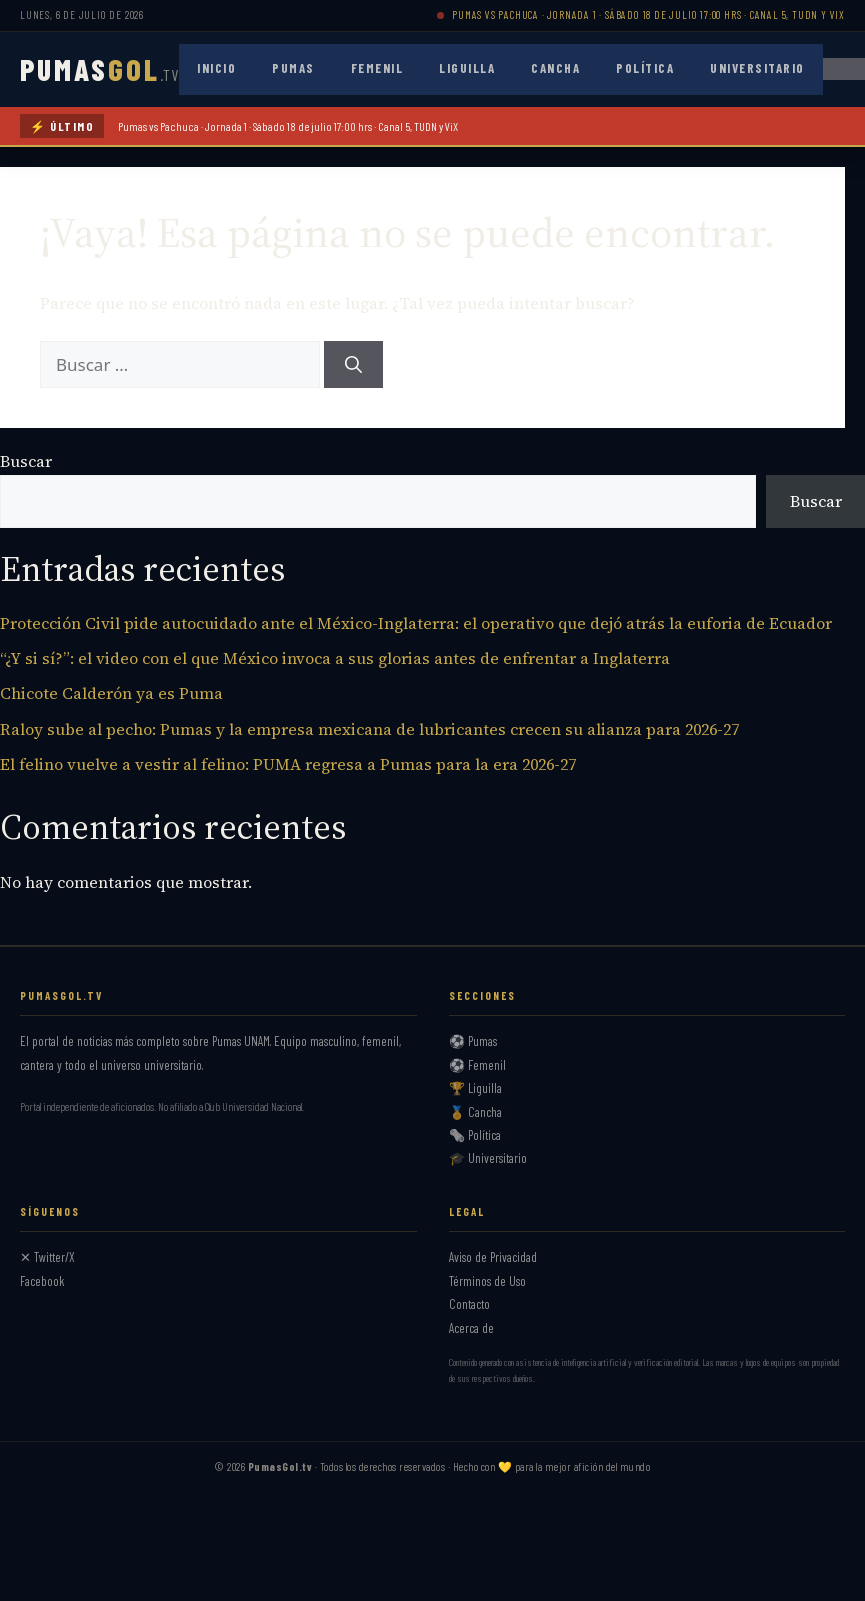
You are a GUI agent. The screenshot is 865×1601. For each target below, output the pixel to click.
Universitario (757, 68)
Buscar (26, 461)
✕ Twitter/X (47, 1257)
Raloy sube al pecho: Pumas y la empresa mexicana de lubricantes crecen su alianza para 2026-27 (369, 729)
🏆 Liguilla (475, 1088)
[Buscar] (353, 365)
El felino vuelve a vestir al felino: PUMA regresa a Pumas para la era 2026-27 (288, 764)
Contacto (469, 1304)
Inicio (216, 68)
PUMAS (99, 69)
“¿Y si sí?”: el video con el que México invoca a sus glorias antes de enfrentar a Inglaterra (335, 658)
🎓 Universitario (488, 1158)
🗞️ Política (475, 1135)
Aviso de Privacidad (493, 1257)
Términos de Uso (487, 1281)
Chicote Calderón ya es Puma (111, 693)
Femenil (377, 68)
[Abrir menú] (844, 69)
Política (645, 68)
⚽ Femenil (477, 1065)
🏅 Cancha (475, 1112)
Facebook (42, 1281)
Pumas (293, 68)
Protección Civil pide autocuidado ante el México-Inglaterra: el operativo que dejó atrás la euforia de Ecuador (416, 623)
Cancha (555, 68)
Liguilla (467, 68)
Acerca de (471, 1328)
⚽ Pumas (473, 1041)
